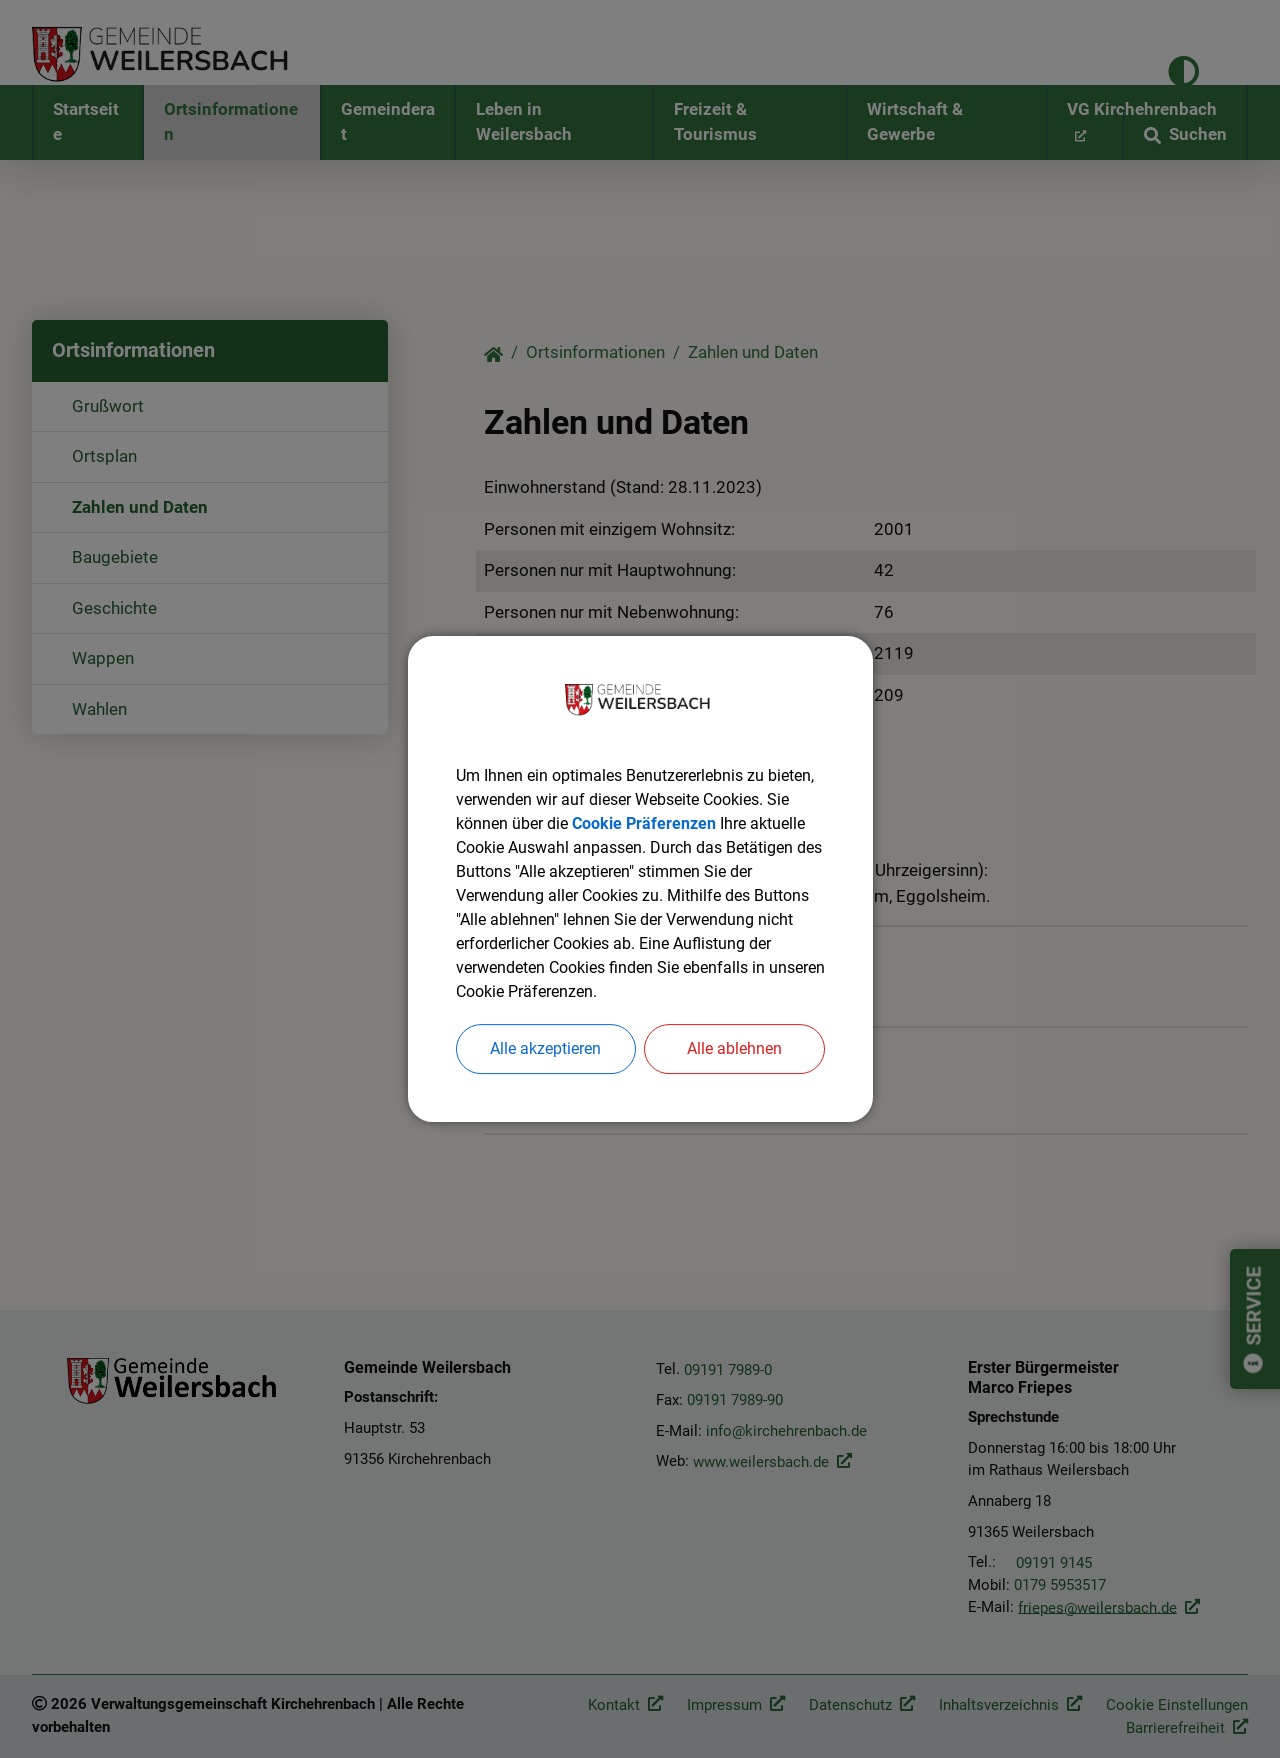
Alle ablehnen (734, 1048)
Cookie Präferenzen (644, 823)
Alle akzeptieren (545, 1048)
